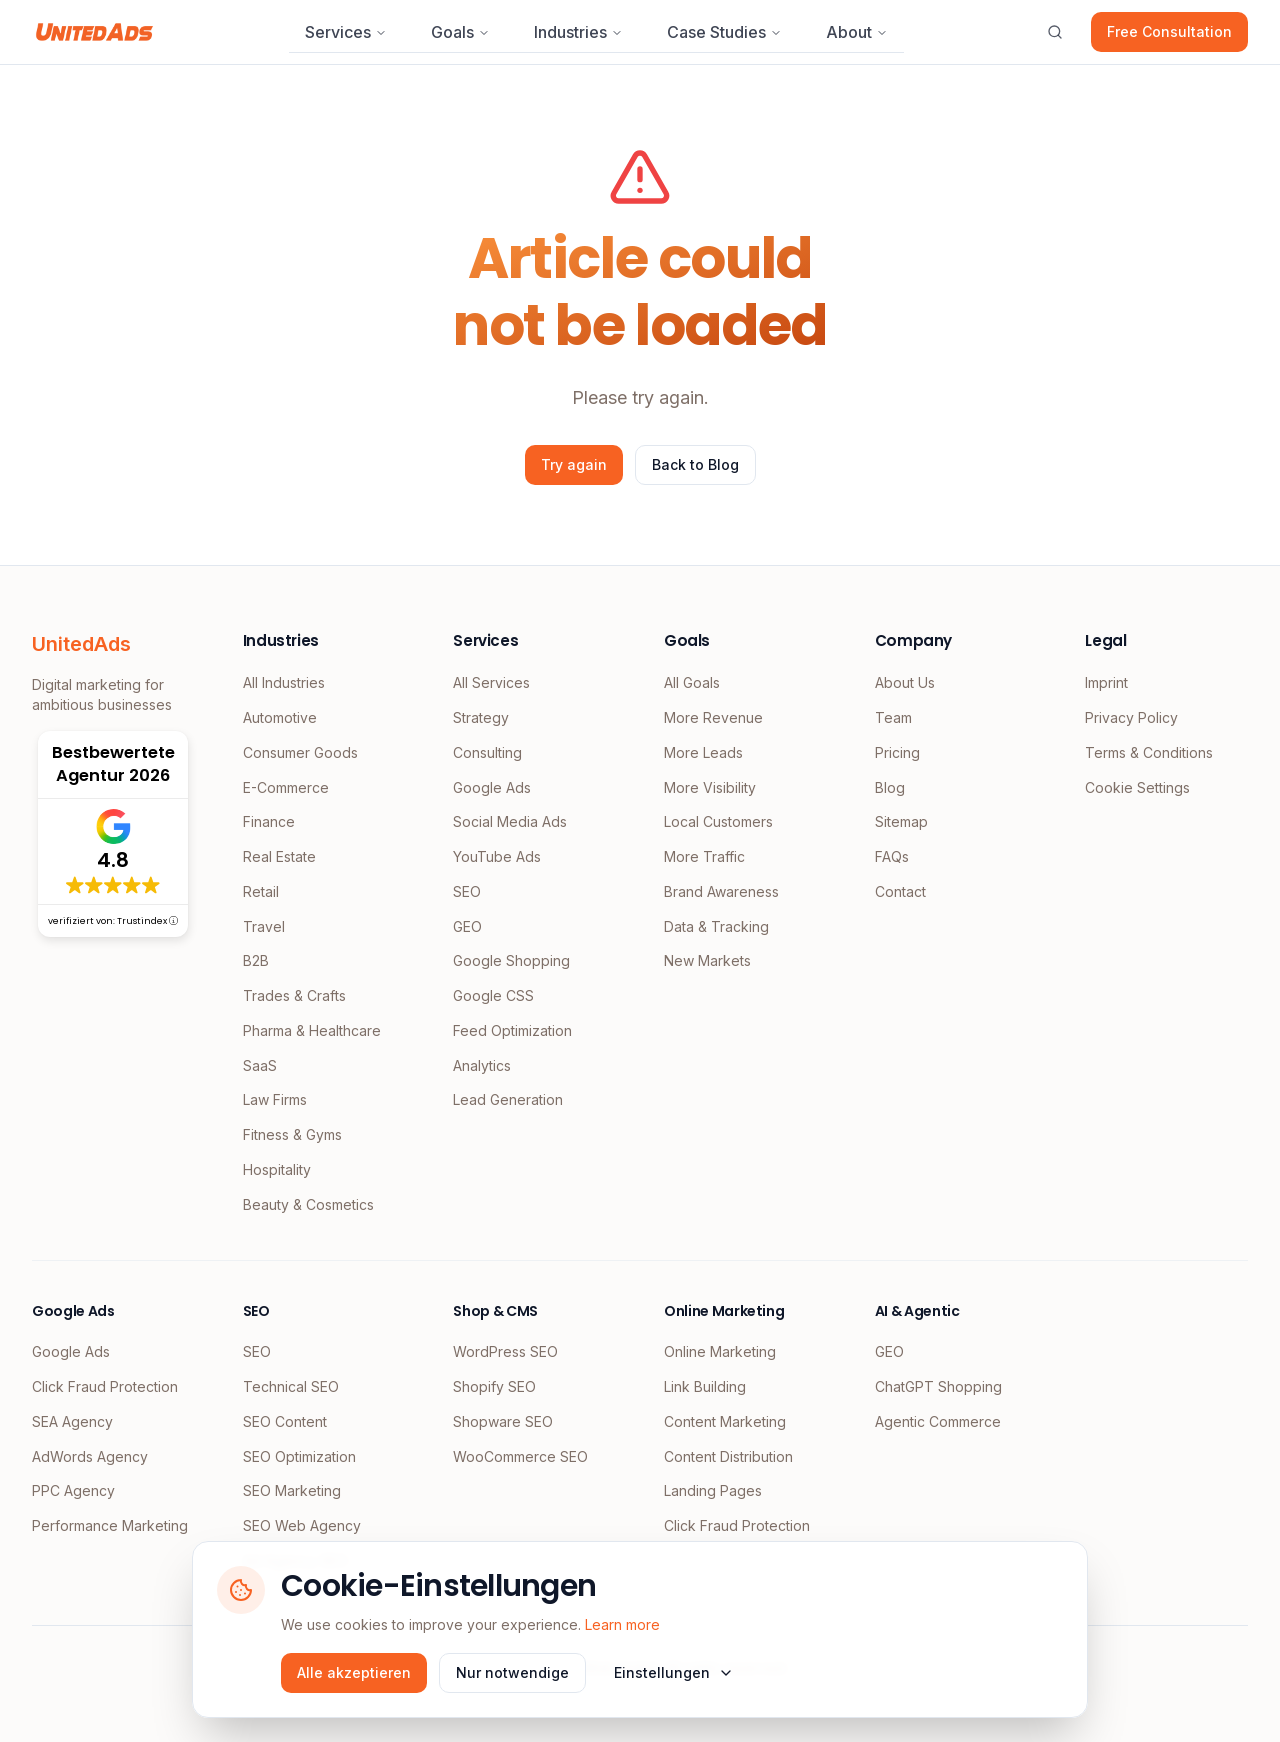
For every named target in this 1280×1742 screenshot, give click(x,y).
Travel (264, 926)
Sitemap (901, 821)
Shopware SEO (503, 1421)
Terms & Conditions (1149, 752)
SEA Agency (72, 1421)
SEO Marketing (292, 1490)
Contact (900, 891)
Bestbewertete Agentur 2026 (113, 764)
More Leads (703, 752)
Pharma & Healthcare (312, 1030)
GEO (467, 926)
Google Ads (492, 787)
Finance (269, 821)
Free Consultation (1169, 31)
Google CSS (493, 995)
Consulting (487, 752)
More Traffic (704, 856)
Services (346, 32)
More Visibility (710, 787)
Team (893, 717)
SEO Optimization (299, 1456)
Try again (574, 464)
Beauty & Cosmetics (308, 1204)
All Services (491, 682)
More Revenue (713, 717)
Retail (261, 891)
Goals (460, 32)
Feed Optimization (512, 1030)
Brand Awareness (721, 891)
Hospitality (277, 1169)
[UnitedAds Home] (94, 32)
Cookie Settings (1137, 787)
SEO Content (285, 1421)
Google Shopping (511, 960)
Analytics (482, 1065)
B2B (256, 960)
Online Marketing (720, 1351)
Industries (578, 32)
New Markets (707, 960)
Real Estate (279, 856)
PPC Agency (73, 1490)
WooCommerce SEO (520, 1456)
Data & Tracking (716, 926)
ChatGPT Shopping (938, 1386)
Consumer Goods (300, 752)
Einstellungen (674, 1672)
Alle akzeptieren (354, 1672)
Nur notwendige (512, 1672)
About (857, 32)
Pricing (897, 752)
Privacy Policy (1131, 717)
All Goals (692, 682)
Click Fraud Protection (105, 1386)
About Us (905, 682)
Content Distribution (728, 1456)
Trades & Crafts (294, 995)
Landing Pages (713, 1490)
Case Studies (724, 32)
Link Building (705, 1386)
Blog (890, 787)
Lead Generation (508, 1099)
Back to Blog (695, 464)
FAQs (892, 856)
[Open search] (1055, 32)
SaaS (260, 1065)
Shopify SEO (494, 1386)
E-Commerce (286, 787)
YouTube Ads (497, 856)
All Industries (284, 682)
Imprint (1106, 682)
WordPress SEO (505, 1351)
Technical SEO (291, 1386)
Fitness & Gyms (292, 1134)
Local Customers (718, 821)
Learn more (622, 1624)
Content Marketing (725, 1421)
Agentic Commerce (938, 1421)
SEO (467, 891)
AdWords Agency (90, 1456)
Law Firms (275, 1099)
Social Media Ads (510, 821)
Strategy (481, 717)
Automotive (280, 717)
